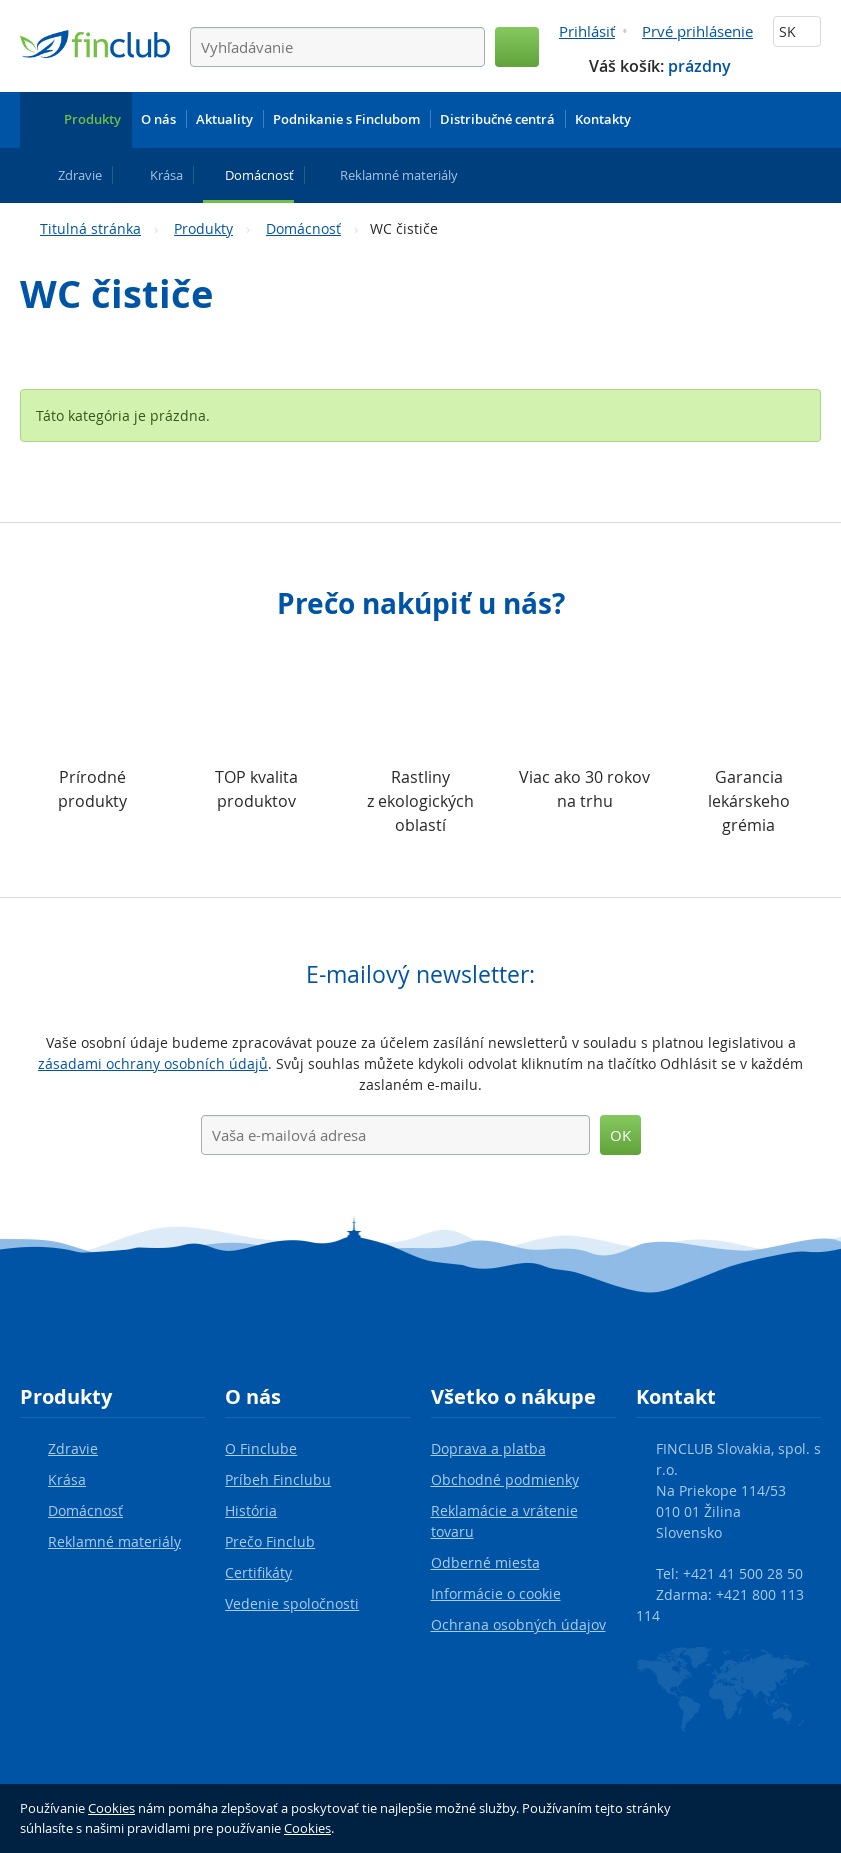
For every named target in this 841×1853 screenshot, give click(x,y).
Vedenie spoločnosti (292, 1603)
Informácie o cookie (496, 1593)
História (251, 1510)
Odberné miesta (485, 1562)
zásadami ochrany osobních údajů (153, 1063)
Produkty (203, 228)
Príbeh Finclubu (278, 1479)
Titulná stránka (90, 228)
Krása (67, 1479)
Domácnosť (303, 228)
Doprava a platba (488, 1448)
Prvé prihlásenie (697, 31)
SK (797, 31)
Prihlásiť (587, 31)
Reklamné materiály (114, 1541)
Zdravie (73, 1448)
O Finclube (261, 1448)
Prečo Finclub (270, 1541)
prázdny (699, 66)
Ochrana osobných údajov (518, 1624)
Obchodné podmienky (505, 1479)
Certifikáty (258, 1572)
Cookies (111, 1808)
